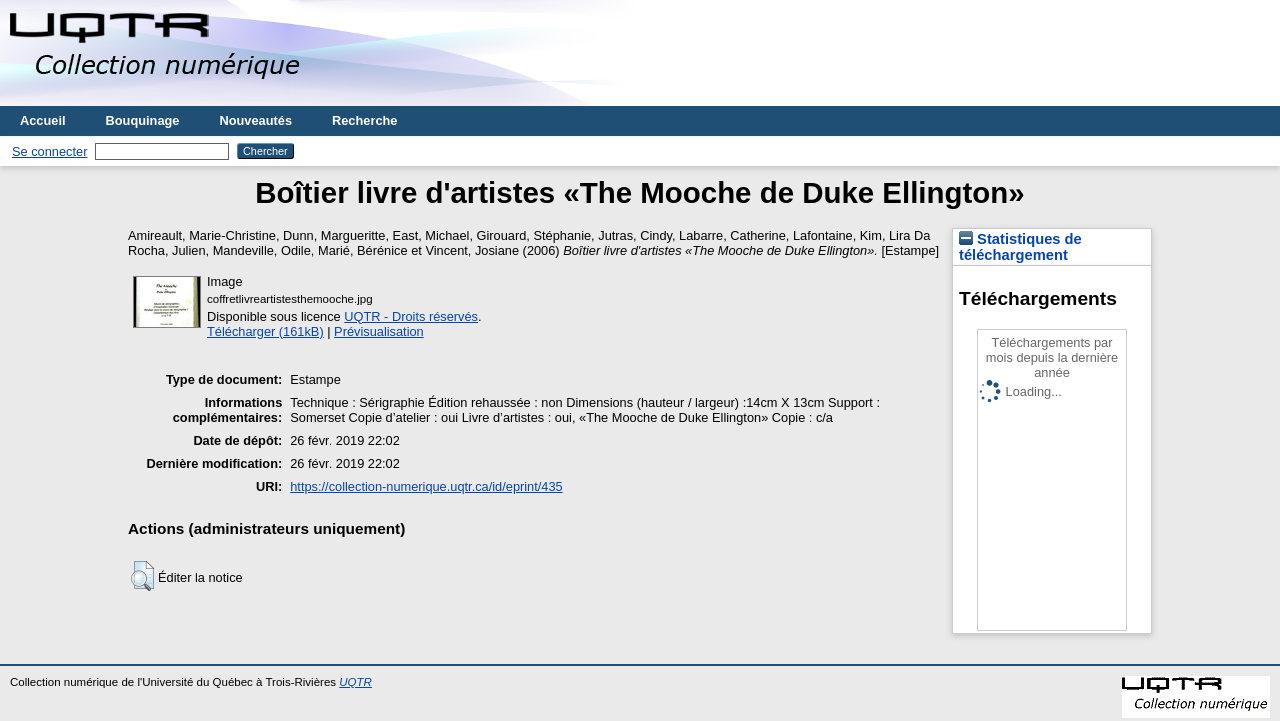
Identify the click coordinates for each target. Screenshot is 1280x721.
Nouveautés (255, 120)
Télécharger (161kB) (265, 331)
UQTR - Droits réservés (411, 316)
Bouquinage (143, 120)
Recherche (364, 120)
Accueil (43, 120)
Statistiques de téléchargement (1020, 247)
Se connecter (49, 151)
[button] (142, 576)
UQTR (355, 682)
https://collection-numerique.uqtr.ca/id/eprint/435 (426, 486)
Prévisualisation (379, 331)
